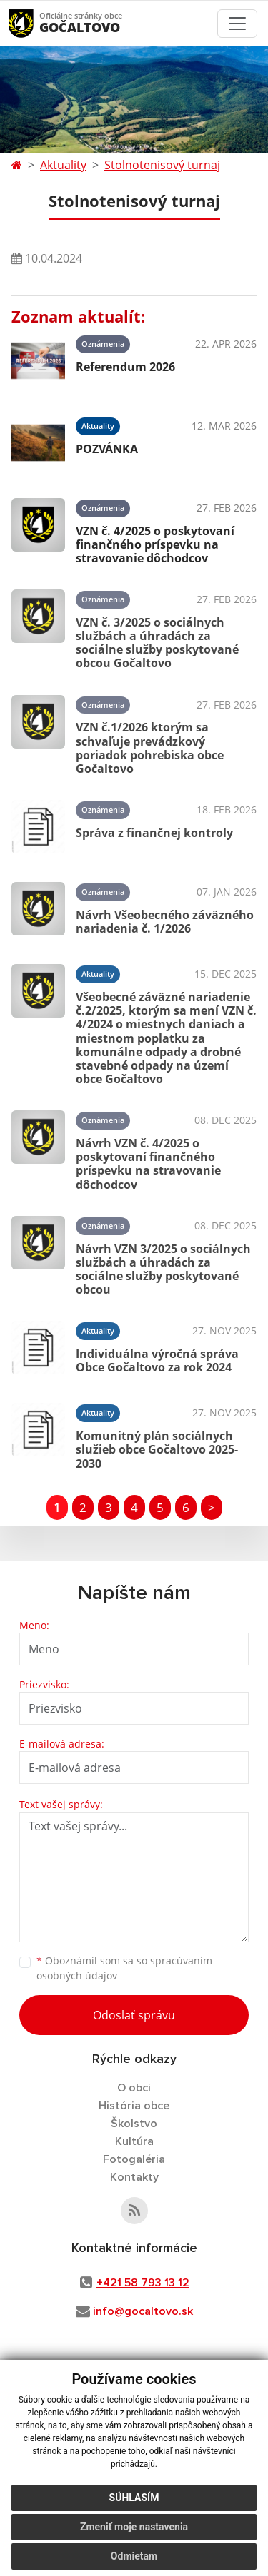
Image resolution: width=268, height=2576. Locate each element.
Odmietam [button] (134, 2556)
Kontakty (134, 2177)
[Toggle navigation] (237, 23)
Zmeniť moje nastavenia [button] (134, 2526)
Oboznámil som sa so (124, 1968)
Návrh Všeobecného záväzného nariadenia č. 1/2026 (165, 921)
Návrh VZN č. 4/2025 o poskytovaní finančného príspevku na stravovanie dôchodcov (148, 1163)
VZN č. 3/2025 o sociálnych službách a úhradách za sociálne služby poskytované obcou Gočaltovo (157, 642)
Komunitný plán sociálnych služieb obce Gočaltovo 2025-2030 (157, 1449)
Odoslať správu (134, 2015)
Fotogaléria (134, 2159)
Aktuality (63, 165)
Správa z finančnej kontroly (154, 833)
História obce (134, 2105)
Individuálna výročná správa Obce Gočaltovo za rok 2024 (157, 1360)
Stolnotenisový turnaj (162, 165)
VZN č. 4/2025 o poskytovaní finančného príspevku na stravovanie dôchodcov (155, 544)
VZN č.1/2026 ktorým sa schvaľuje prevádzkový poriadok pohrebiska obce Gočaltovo (150, 747)
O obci (134, 2088)
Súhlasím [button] (134, 2497)
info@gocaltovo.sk (143, 2311)
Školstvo (134, 2123)
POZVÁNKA (107, 449)
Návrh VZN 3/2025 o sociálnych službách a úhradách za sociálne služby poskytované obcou (163, 1269)
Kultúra (134, 2141)
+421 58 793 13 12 (142, 2282)
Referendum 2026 (125, 367)
